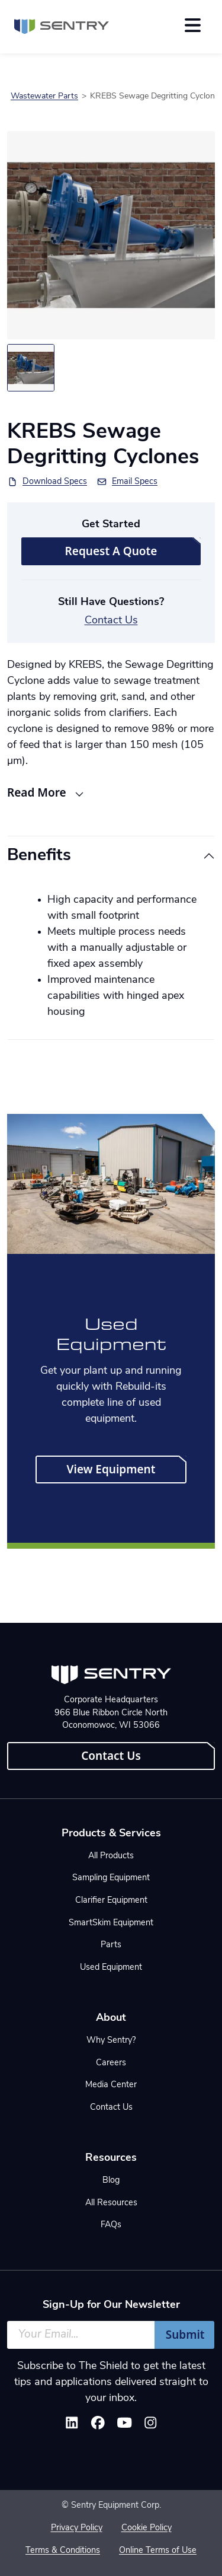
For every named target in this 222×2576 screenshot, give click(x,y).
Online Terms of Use (158, 2550)
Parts (111, 1945)
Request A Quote (111, 551)
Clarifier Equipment (111, 1900)
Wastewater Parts (44, 96)
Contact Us (111, 620)
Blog (111, 2180)
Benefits (39, 856)
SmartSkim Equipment (111, 1923)
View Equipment (111, 1469)
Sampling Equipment (111, 1878)
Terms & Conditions (62, 2550)
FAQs (111, 2225)
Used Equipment (111, 1967)
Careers (111, 2063)
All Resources (111, 2203)
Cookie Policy (146, 2528)
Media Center (111, 2085)
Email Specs (134, 481)
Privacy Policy (76, 2528)
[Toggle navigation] (193, 25)
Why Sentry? (111, 2040)
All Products (111, 1856)
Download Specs (54, 481)
